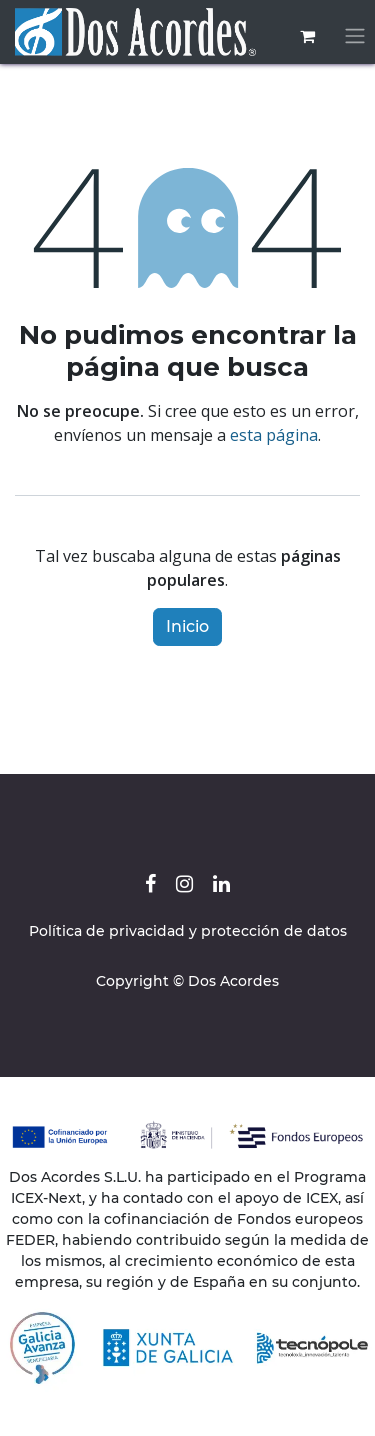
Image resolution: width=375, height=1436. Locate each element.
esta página (274, 435)
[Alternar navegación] (355, 36)
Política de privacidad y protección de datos (188, 931)
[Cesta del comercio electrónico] (307, 36)
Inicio (187, 626)
